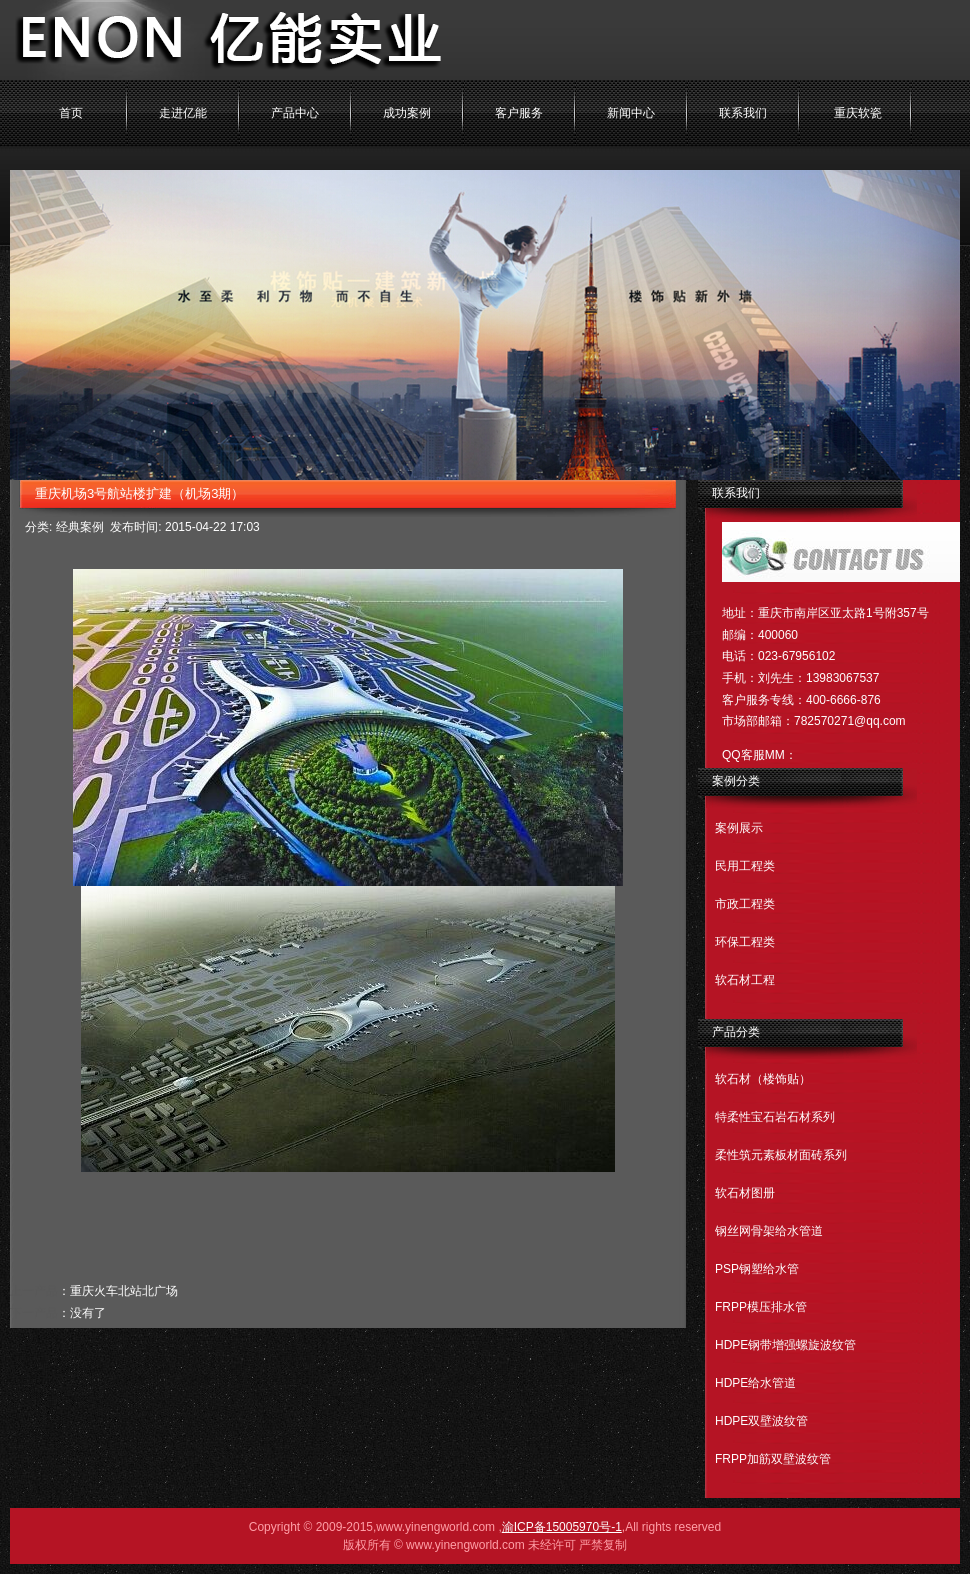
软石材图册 (745, 1193)
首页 (71, 113)
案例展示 (739, 828)
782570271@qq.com (850, 721)
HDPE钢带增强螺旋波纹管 (785, 1345)
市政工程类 (745, 904)
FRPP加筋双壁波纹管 (773, 1459)
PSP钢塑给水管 (757, 1269)
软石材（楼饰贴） (763, 1079)
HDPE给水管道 (755, 1383)
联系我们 (743, 113)
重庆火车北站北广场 (124, 1291)
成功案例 (407, 113)
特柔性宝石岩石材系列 (775, 1117)
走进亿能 (183, 113)
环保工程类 (745, 942)
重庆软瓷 (858, 113)
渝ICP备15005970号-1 (562, 1527)
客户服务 (519, 113)
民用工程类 (745, 866)
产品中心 (295, 113)
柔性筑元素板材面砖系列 (781, 1155)
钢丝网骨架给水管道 (769, 1231)
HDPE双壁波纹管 (761, 1421)
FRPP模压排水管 (761, 1307)
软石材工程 (745, 980)
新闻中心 (631, 113)
